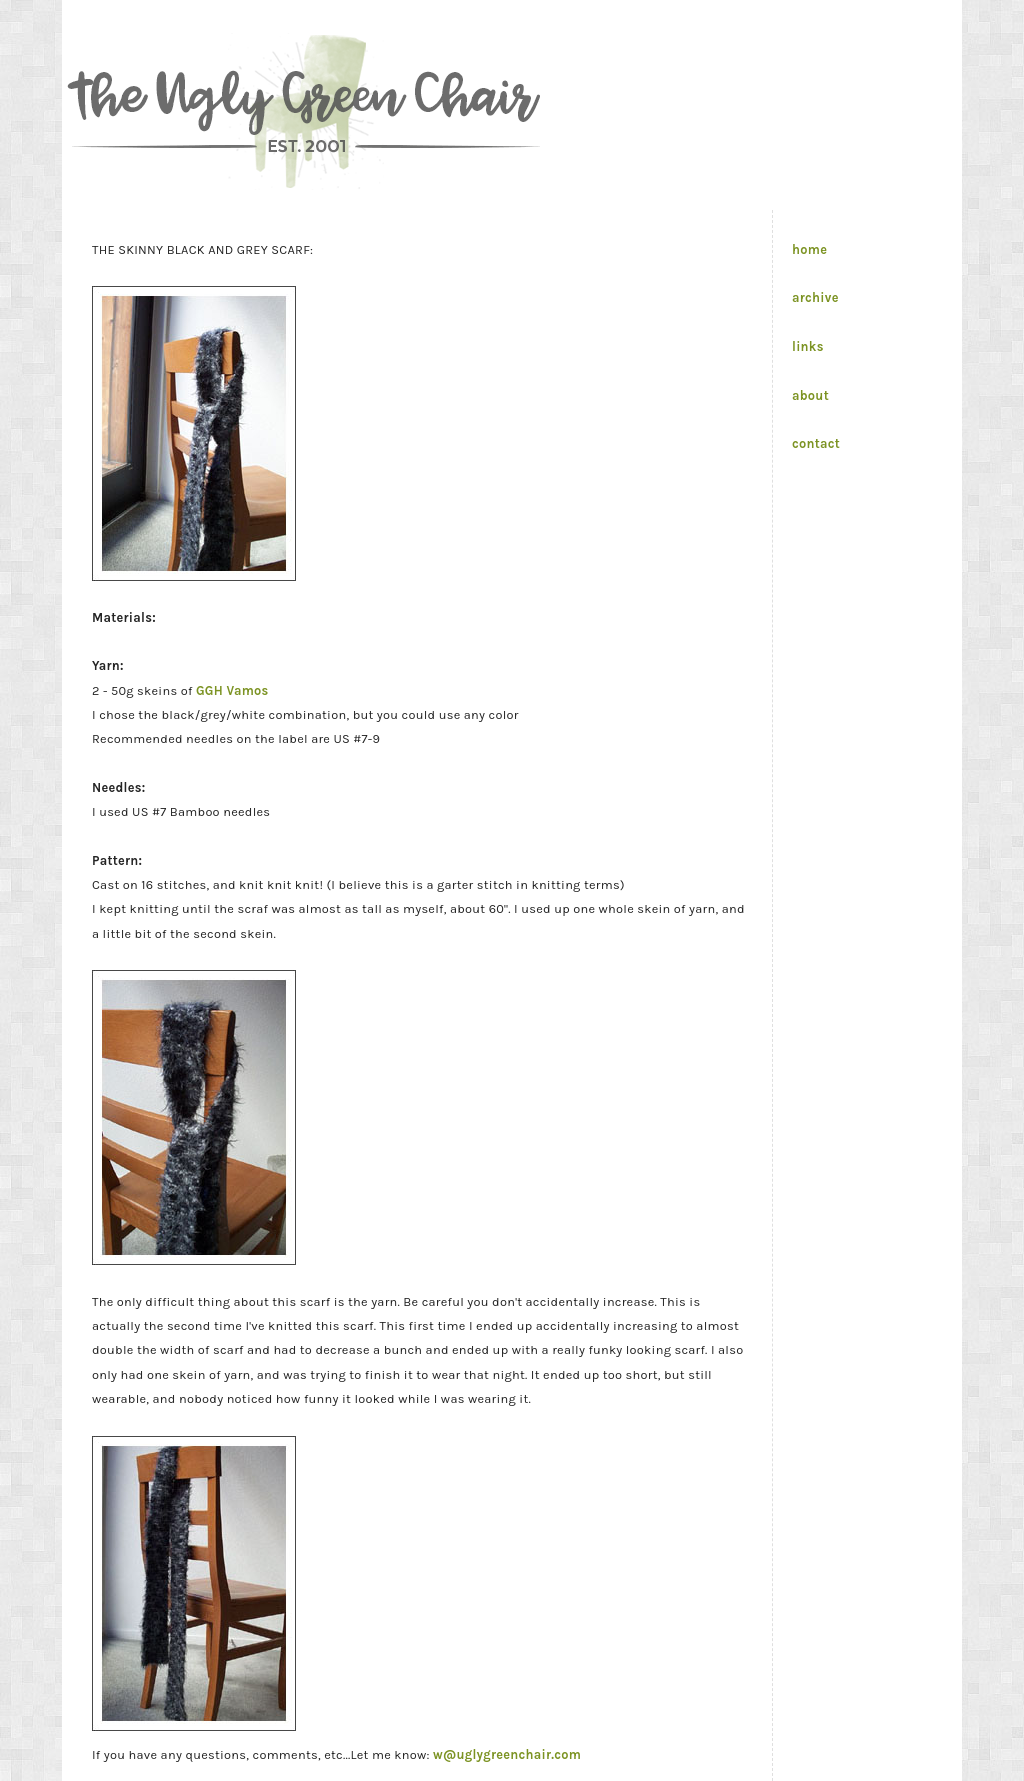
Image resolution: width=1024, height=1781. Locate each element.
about (810, 395)
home (809, 249)
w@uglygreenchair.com (507, 1754)
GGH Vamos (232, 690)
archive (815, 297)
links (808, 346)
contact (816, 443)
